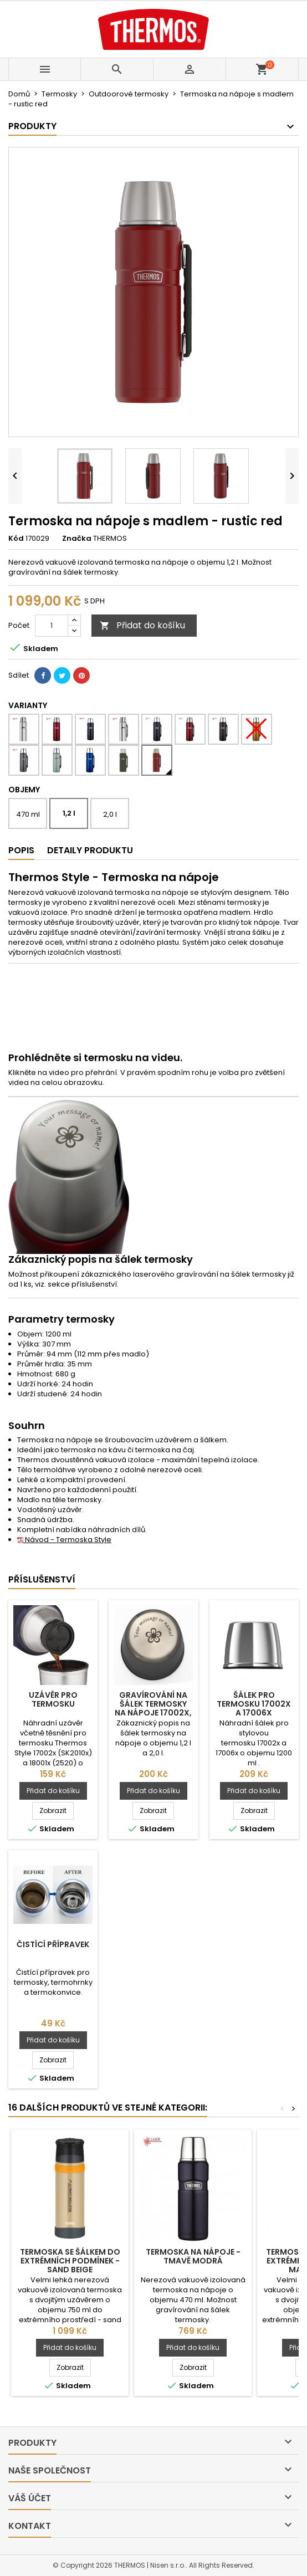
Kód (16, 539)
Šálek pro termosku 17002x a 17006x (254, 1703)
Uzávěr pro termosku (53, 1699)
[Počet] (51, 625)
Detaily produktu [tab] (90, 850)
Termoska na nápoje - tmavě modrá (193, 2256)
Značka (76, 539)
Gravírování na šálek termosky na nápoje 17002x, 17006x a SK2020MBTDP (153, 1712)
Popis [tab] (21, 850)
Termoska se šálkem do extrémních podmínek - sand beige (70, 2260)
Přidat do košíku (142, 625)
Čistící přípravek (53, 1944)
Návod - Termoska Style (64, 1539)
